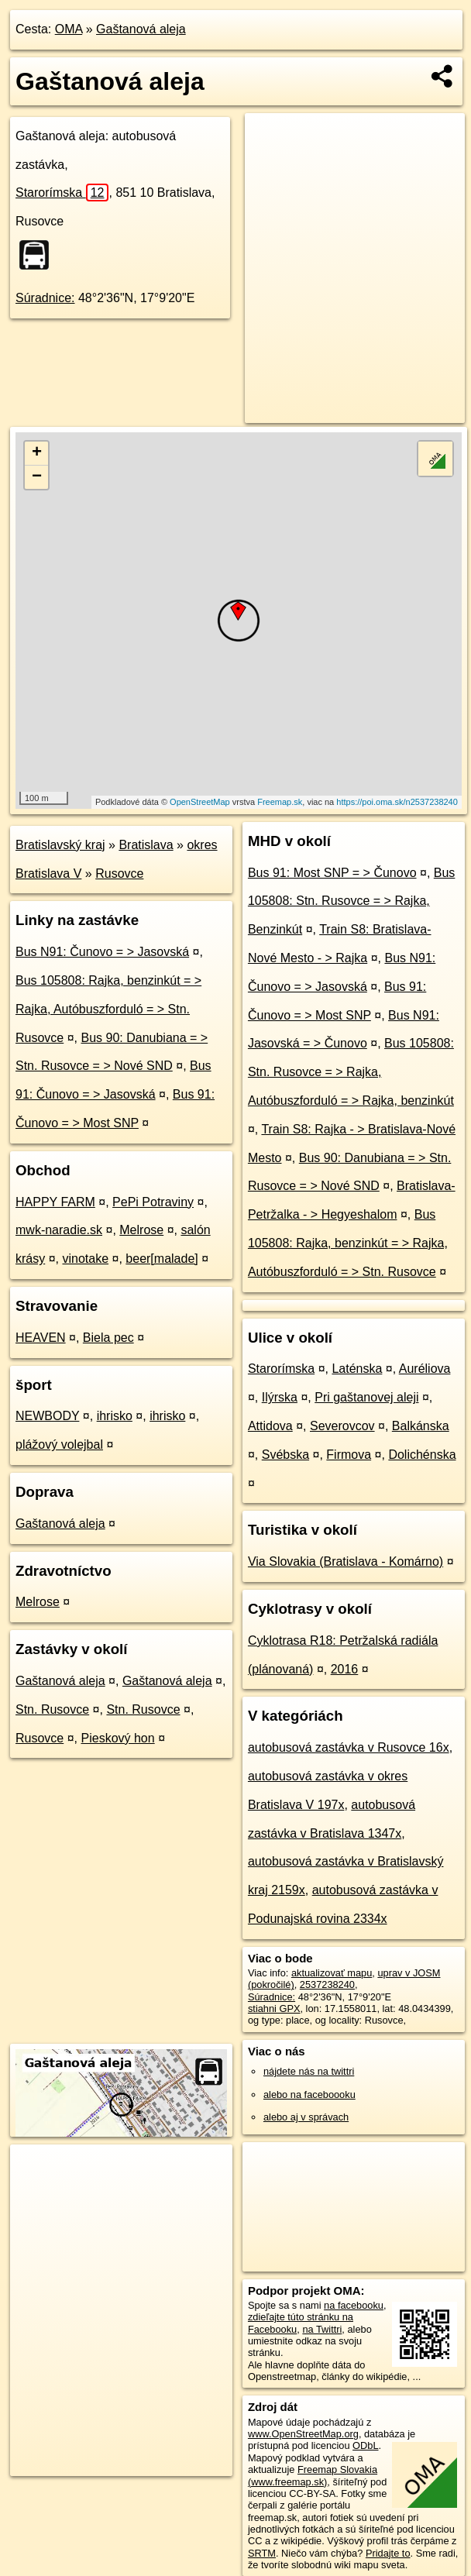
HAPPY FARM (55, 1202)
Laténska (357, 1368)
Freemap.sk (279, 802)
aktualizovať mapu (331, 1973)
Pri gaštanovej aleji (366, 1397)
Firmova (348, 1454)
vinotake (85, 1258)
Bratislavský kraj (60, 844)
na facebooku (353, 2305)
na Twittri (322, 2329)
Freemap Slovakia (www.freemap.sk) (312, 2475)
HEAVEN (40, 1337)
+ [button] (37, 453)
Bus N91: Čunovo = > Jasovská (102, 951)
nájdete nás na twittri (308, 2071)
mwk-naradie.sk (58, 1229)
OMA (69, 29)
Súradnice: (45, 297)
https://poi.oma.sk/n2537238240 (397, 802)
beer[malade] (161, 1258)
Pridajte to (388, 2553)
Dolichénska (422, 1454)
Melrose (141, 1229)
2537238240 (327, 1984)
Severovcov (342, 1425)
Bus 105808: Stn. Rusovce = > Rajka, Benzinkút (351, 901)
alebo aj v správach (306, 2117)
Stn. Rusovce (52, 1709)
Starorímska (61, 192)
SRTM (262, 2553)
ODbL (365, 2445)
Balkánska (420, 1425)
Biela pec (108, 1337)
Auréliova (425, 1368)
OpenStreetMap (200, 802)
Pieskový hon (118, 1738)
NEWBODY (47, 1415)
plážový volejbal (59, 1444)
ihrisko (114, 1415)
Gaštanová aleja (141, 29)
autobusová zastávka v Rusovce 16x (348, 1747)
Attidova (270, 1425)
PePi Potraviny (153, 1202)
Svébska (285, 1454)
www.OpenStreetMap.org (303, 2434)
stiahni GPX (274, 2008)
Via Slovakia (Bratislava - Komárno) (345, 1561)
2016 (345, 1669)
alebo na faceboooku (309, 2094)
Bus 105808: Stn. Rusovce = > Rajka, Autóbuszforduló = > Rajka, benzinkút (351, 1072)
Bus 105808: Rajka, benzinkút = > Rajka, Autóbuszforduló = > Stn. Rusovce (108, 1009)
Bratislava (146, 844)
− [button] (37, 477)
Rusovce (119, 873)
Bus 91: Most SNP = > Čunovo (332, 872)
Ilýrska (279, 1397)
